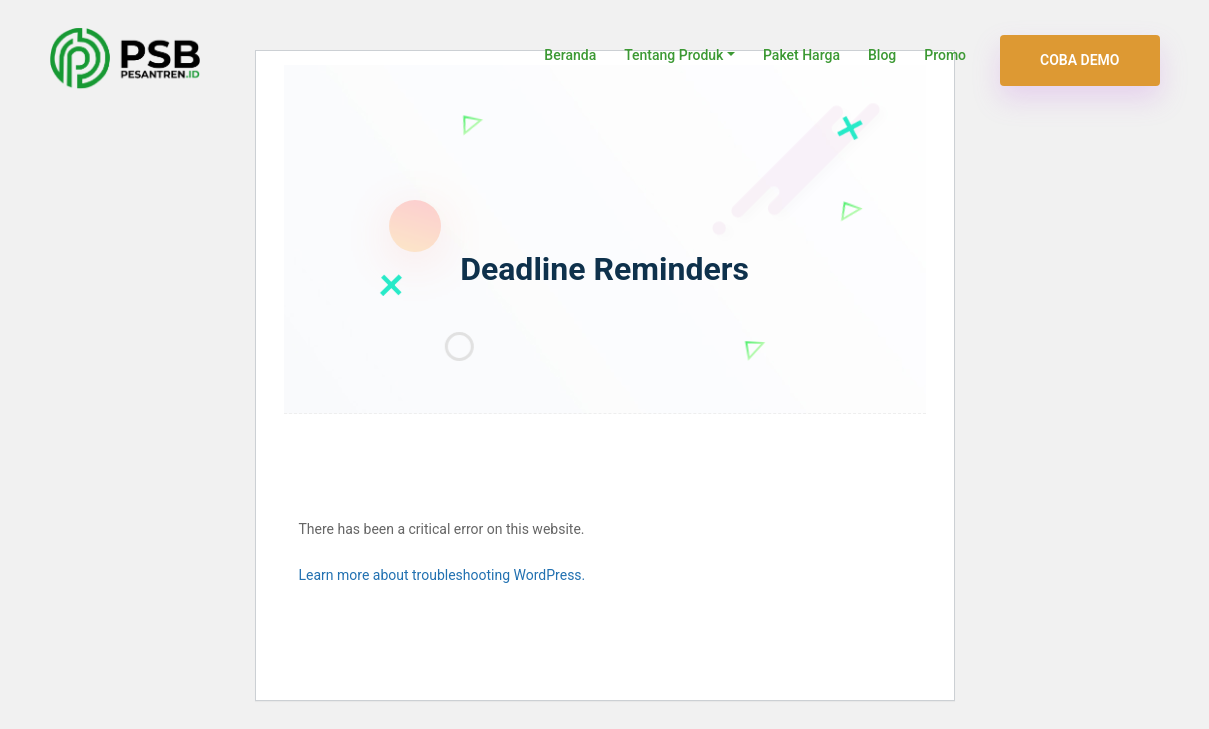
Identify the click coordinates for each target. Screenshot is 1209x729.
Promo (945, 55)
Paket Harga (801, 55)
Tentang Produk (673, 55)
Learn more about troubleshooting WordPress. (442, 575)
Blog (882, 55)
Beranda (570, 55)
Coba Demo (1079, 60)
